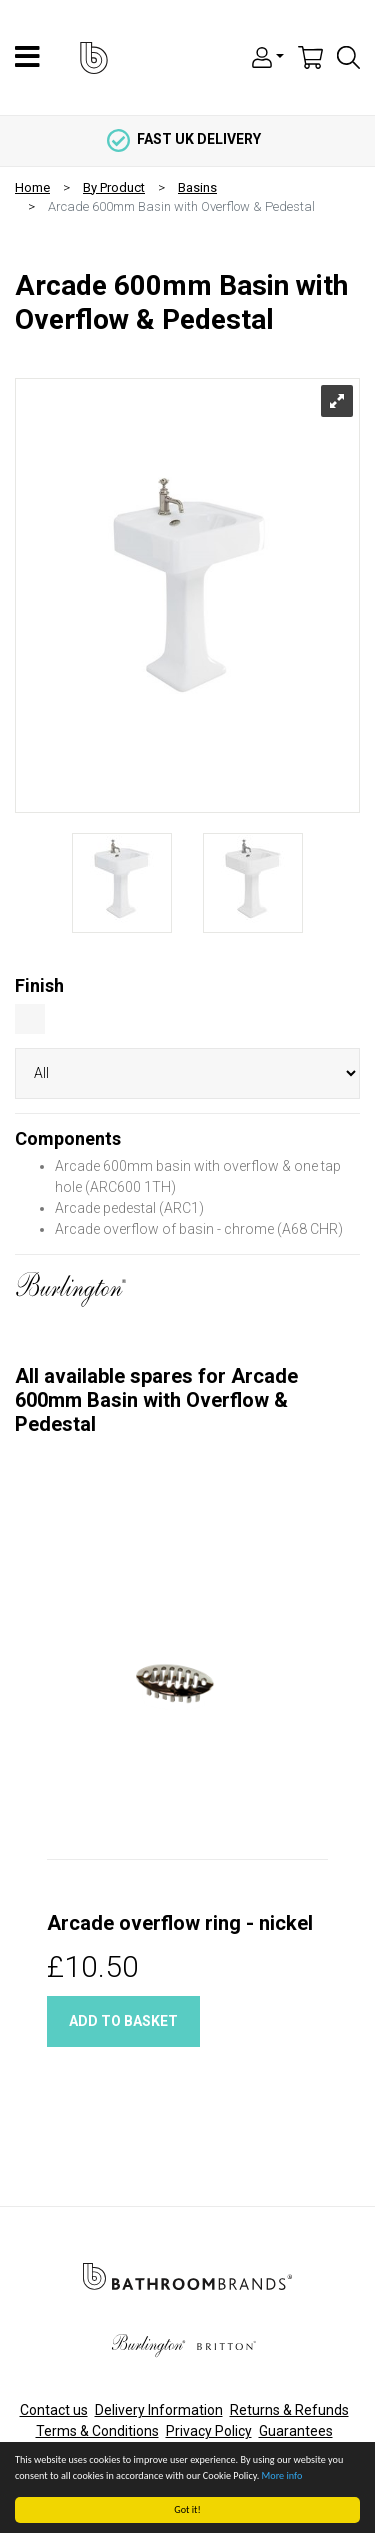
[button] (268, 56)
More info (282, 2475)
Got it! (188, 2509)
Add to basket (123, 2021)
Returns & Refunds (289, 2410)
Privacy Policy (209, 2431)
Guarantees (296, 2431)
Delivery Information (159, 2410)
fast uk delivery (184, 139)
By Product (114, 187)
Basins (197, 187)
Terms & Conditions (97, 2431)
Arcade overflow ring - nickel (180, 1923)
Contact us (54, 2410)
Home (32, 187)
